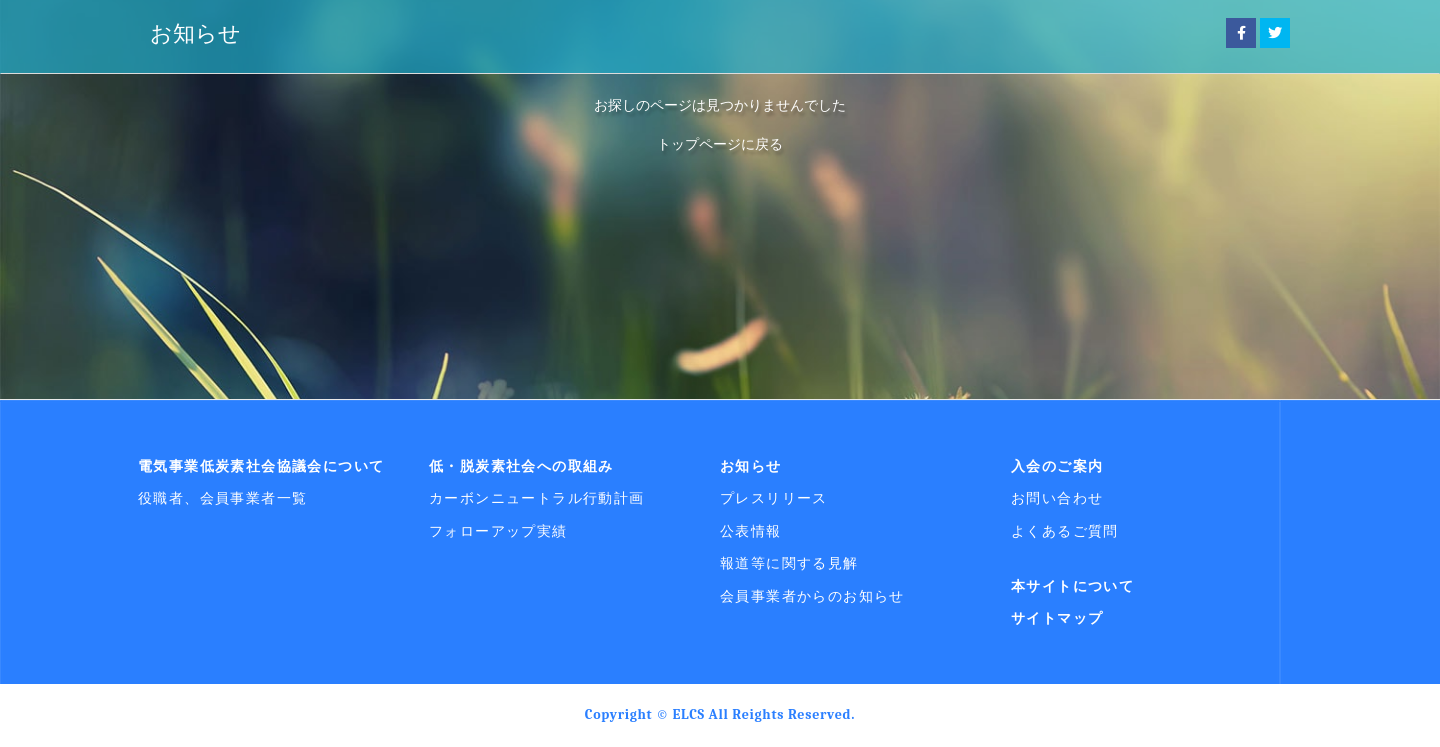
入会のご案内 (1057, 466)
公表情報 (751, 531)
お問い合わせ (1057, 498)
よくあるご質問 (1065, 531)
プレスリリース (774, 498)
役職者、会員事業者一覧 (222, 498)
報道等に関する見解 (789, 563)
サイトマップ (1057, 618)
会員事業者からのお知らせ (812, 596)
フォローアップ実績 (498, 531)
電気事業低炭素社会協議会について (261, 466)
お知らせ (195, 33)
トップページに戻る (720, 144)
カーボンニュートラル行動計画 (537, 498)
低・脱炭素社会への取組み (521, 466)
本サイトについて (1072, 586)
